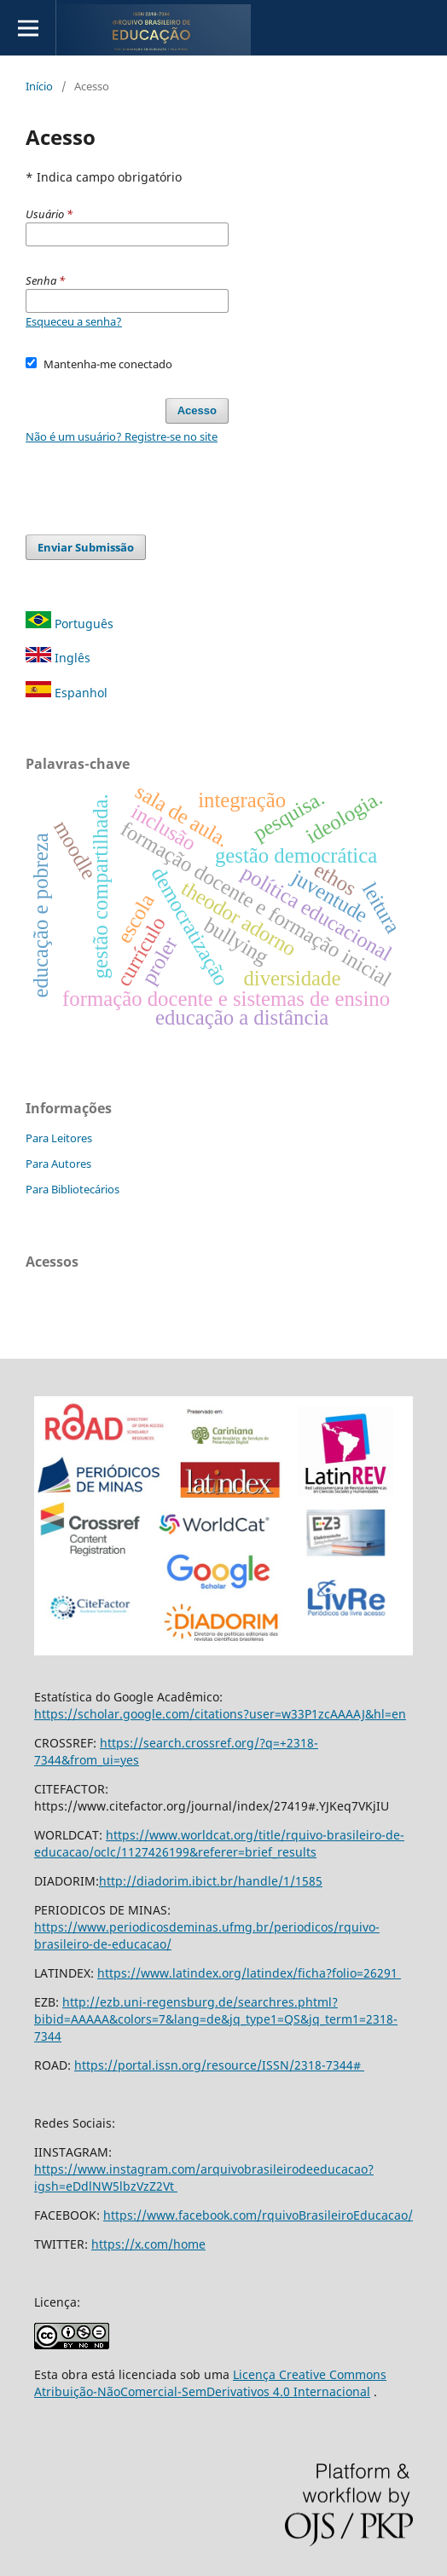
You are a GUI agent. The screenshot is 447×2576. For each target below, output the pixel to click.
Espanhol (66, 692)
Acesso (197, 410)
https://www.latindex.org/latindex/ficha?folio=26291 (249, 1973)
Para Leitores (59, 1138)
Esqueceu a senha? (74, 321)
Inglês (58, 658)
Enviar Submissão (86, 547)
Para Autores (58, 1163)
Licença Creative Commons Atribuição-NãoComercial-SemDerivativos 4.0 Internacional (210, 2383)
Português (69, 623)
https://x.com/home (148, 2244)
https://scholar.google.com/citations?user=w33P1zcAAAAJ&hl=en (220, 1714)
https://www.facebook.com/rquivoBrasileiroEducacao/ (258, 2215)
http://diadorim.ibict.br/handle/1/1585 (210, 1881)
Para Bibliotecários (72, 1189)
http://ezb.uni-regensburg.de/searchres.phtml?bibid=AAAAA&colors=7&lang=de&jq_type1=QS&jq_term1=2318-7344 (216, 2019)
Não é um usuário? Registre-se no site (122, 436)
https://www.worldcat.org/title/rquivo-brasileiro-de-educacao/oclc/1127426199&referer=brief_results (219, 1843)
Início (39, 86)
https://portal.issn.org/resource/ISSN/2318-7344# (219, 2065)
